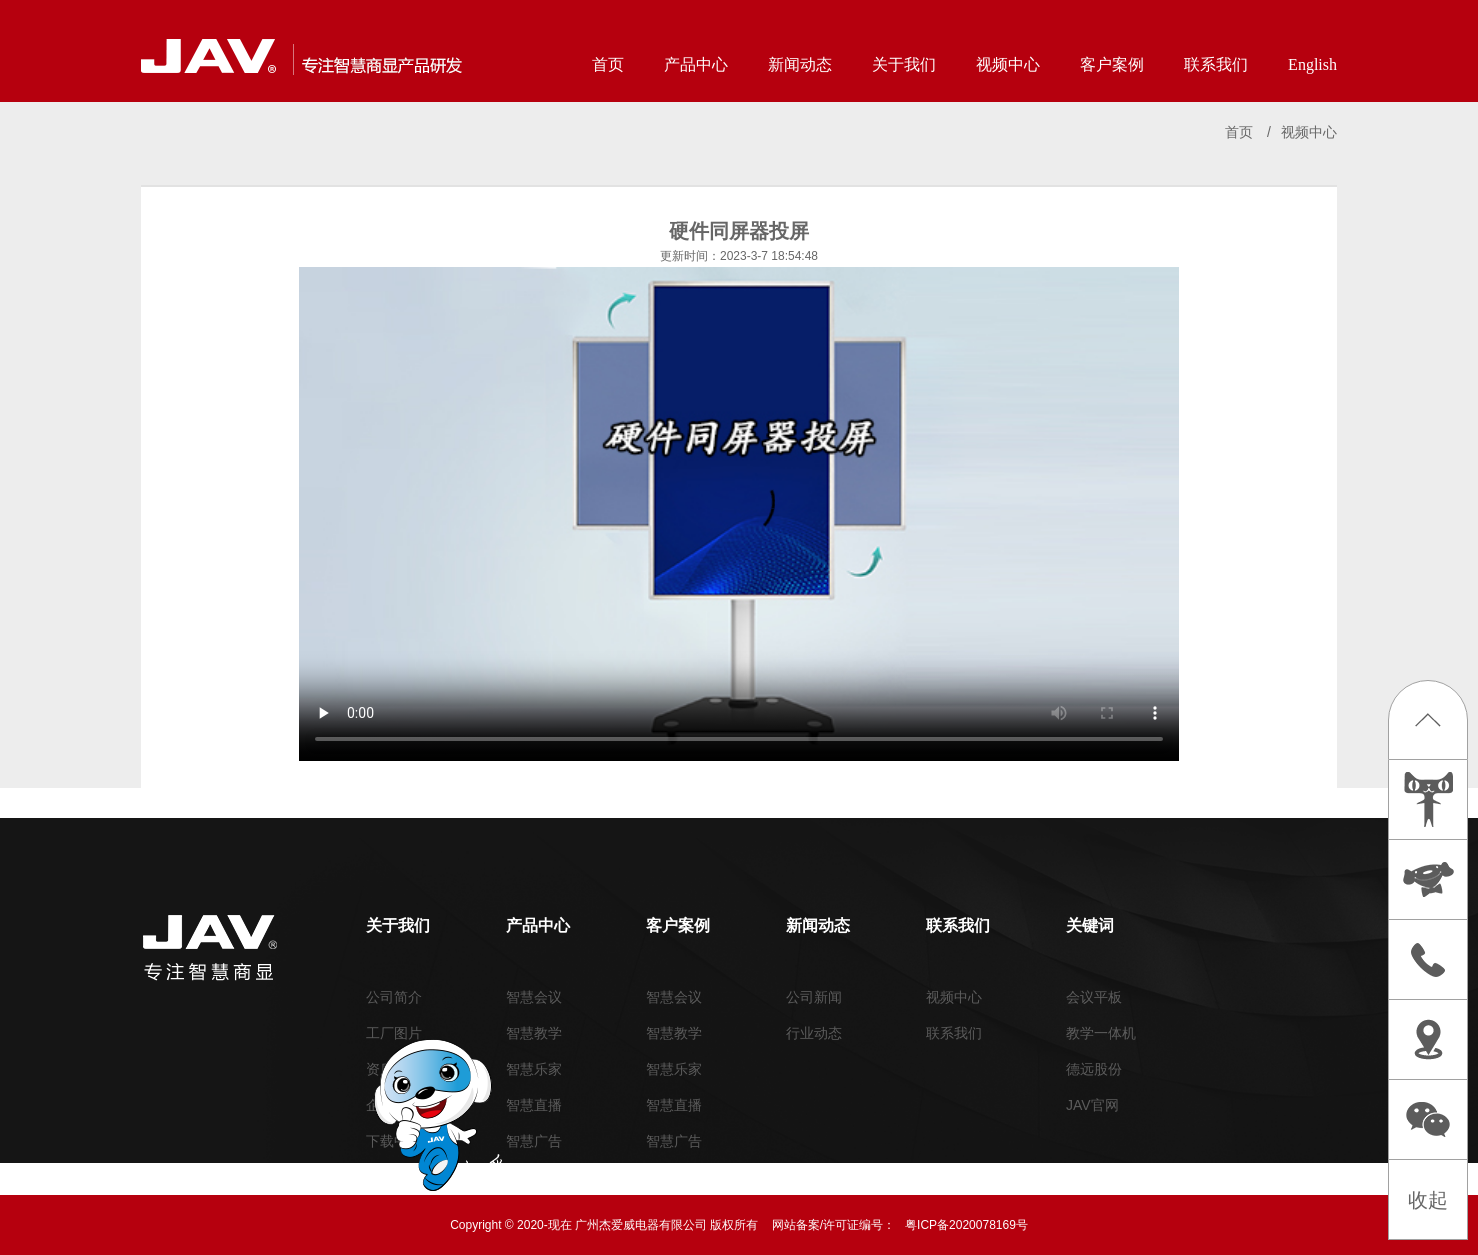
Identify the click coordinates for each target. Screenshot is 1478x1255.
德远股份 (1094, 1069)
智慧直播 (534, 1105)
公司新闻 (814, 997)
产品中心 (696, 64)
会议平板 (1094, 997)
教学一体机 (1101, 1033)
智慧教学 (534, 1033)
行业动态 (814, 1033)
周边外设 (534, 1177)
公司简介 (394, 997)
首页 (608, 64)
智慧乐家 (534, 1069)
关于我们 (904, 64)
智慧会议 (534, 997)
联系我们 (1216, 64)
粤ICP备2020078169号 (966, 1225)
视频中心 (1008, 64)
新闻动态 (800, 64)
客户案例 (1112, 64)
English (1312, 64)
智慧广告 (534, 1141)
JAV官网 (1092, 1105)
